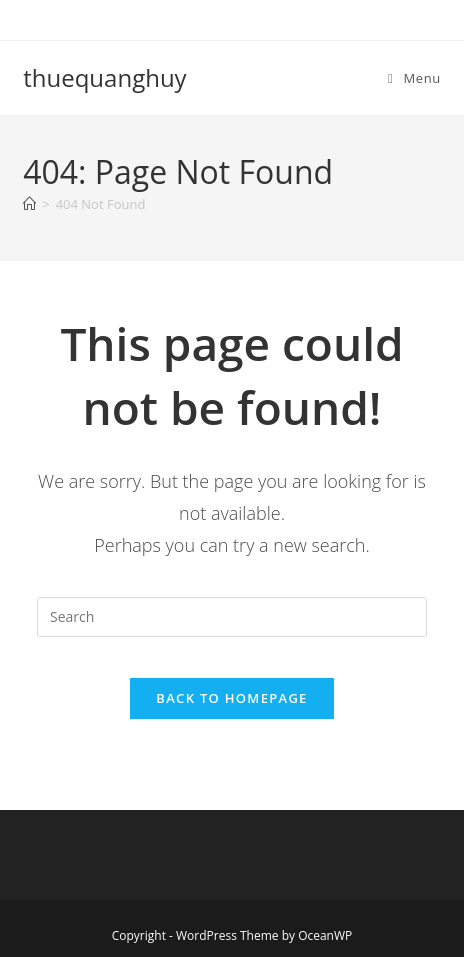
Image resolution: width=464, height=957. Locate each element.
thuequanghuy (104, 77)
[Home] (29, 204)
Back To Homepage (231, 698)
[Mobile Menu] (414, 78)
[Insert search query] (232, 617)
